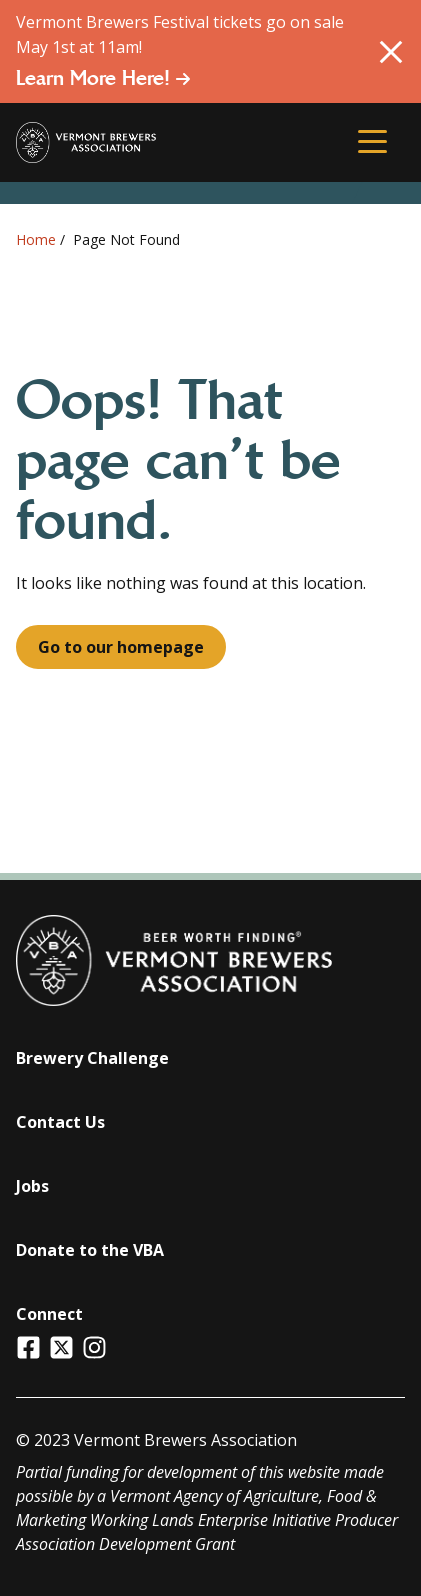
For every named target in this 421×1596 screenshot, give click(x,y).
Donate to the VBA (90, 1250)
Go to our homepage (121, 647)
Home (36, 239)
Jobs (32, 1186)
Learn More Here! (103, 78)
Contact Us (60, 1122)
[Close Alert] (391, 52)
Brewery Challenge (92, 1058)
